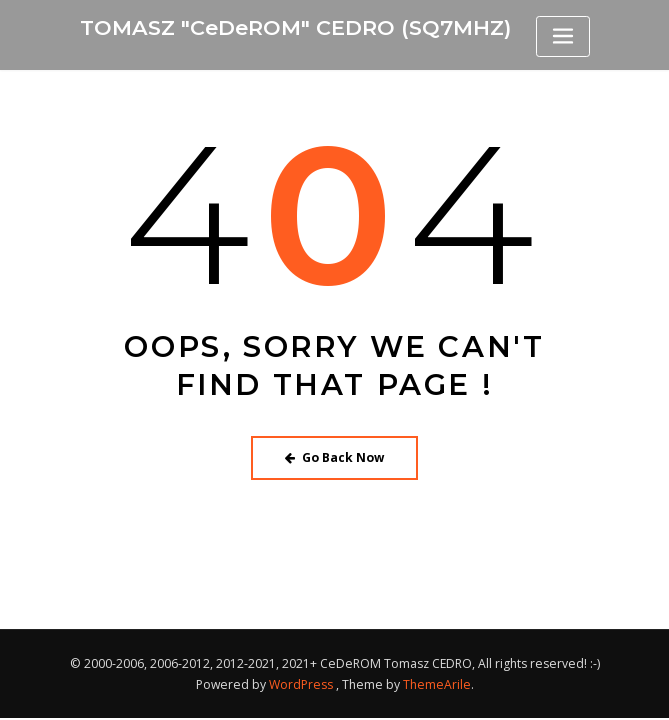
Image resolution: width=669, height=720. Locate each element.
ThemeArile (437, 684)
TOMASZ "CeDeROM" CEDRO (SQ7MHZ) (295, 27)
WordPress (301, 684)
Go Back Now (334, 457)
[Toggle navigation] (563, 36)
